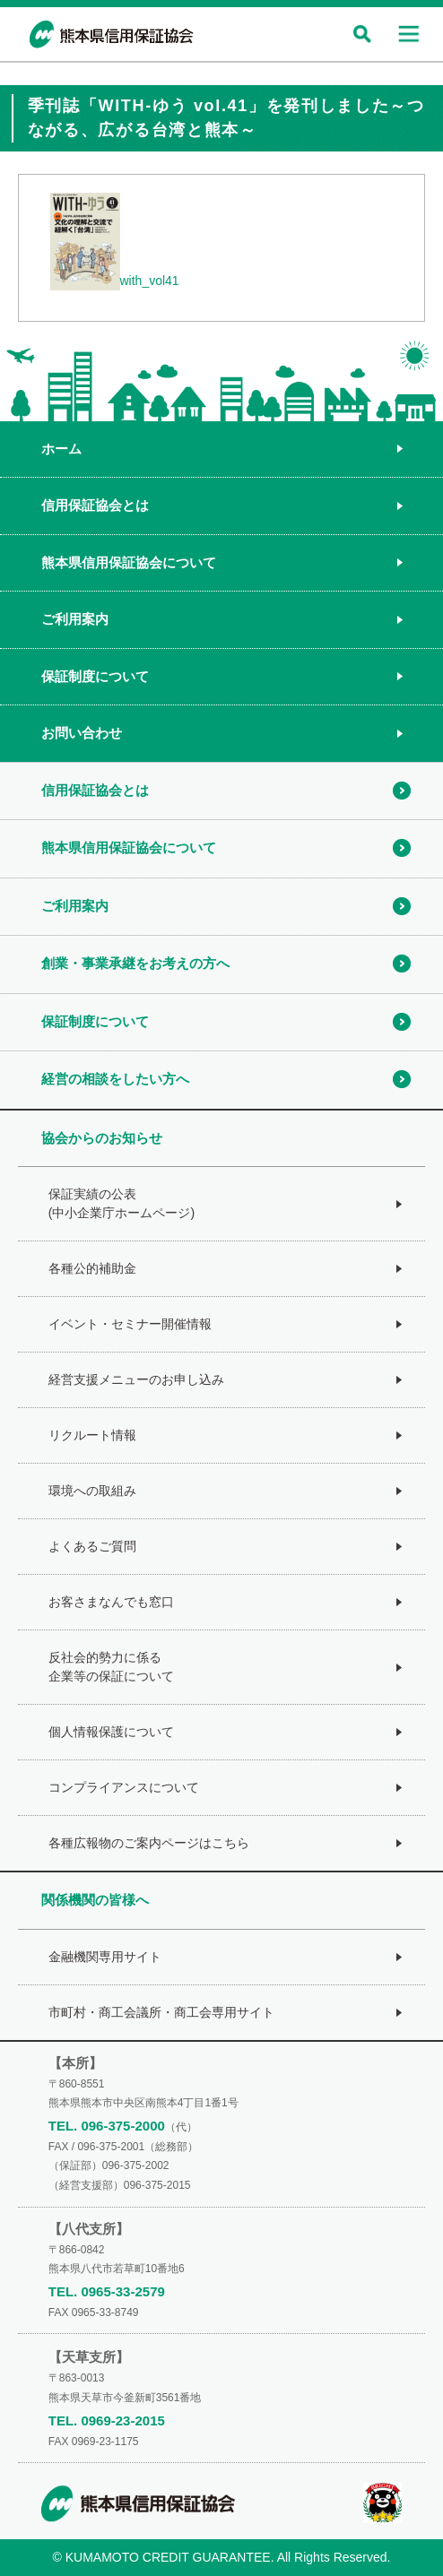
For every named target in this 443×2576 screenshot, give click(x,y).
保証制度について (95, 676)
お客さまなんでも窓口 (111, 1602)
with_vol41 (149, 280)
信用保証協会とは (95, 505)
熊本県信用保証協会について (128, 562)
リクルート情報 (92, 1435)
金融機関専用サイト (104, 1956)
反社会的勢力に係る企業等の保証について (111, 1666)
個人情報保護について (111, 1732)
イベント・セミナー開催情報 (130, 1324)
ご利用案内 (75, 619)
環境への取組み (92, 1490)
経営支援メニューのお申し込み (136, 1379)
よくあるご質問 (92, 1546)
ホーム (61, 448)
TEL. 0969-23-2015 (106, 2420)
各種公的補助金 (92, 1268)
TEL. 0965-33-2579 (106, 2291)
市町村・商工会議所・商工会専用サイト (161, 2012)
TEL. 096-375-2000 (106, 2125)
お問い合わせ (81, 732)
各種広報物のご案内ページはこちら (148, 1843)
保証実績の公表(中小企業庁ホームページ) (121, 1203)
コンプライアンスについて (123, 1787)
